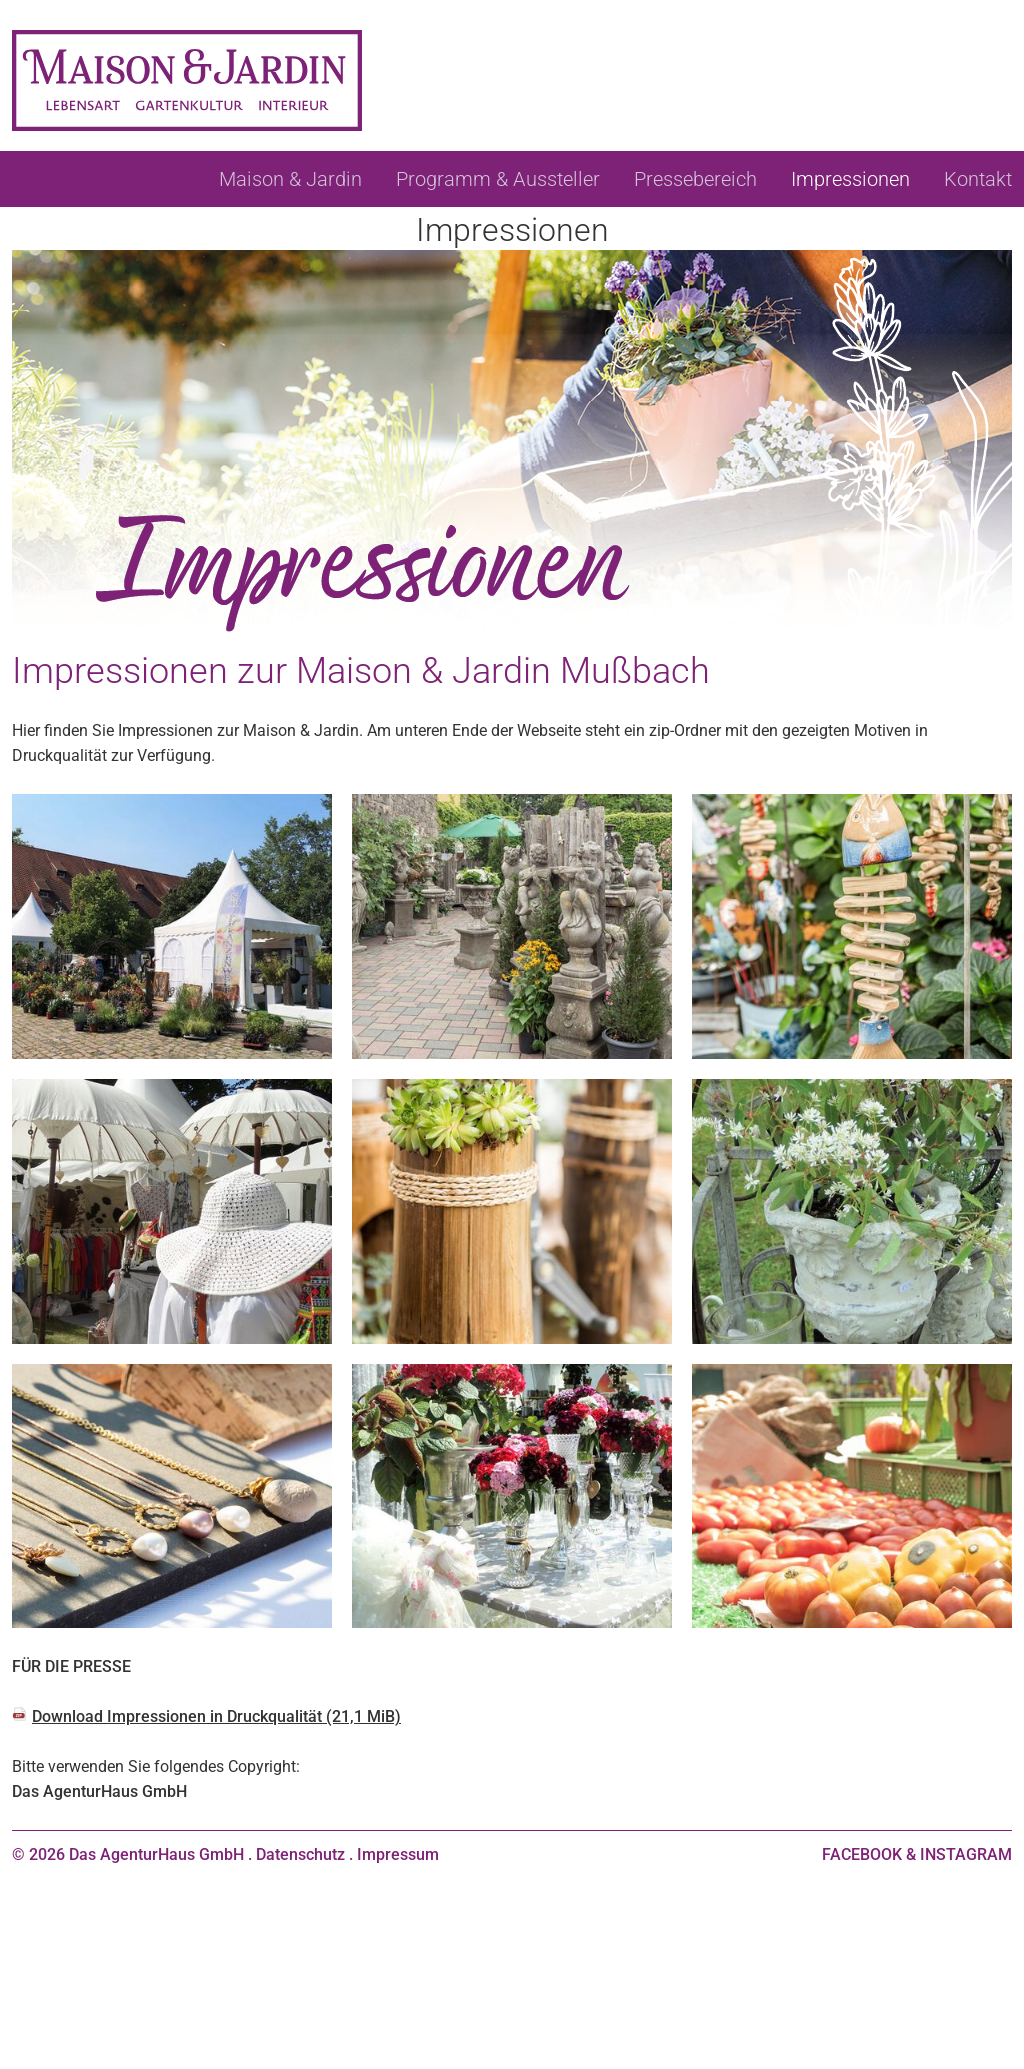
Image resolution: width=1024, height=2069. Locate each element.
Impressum (398, 1854)
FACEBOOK (862, 1854)
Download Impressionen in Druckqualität (216, 1716)
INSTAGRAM (966, 1854)
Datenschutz (300, 1854)
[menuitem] (290, 179)
